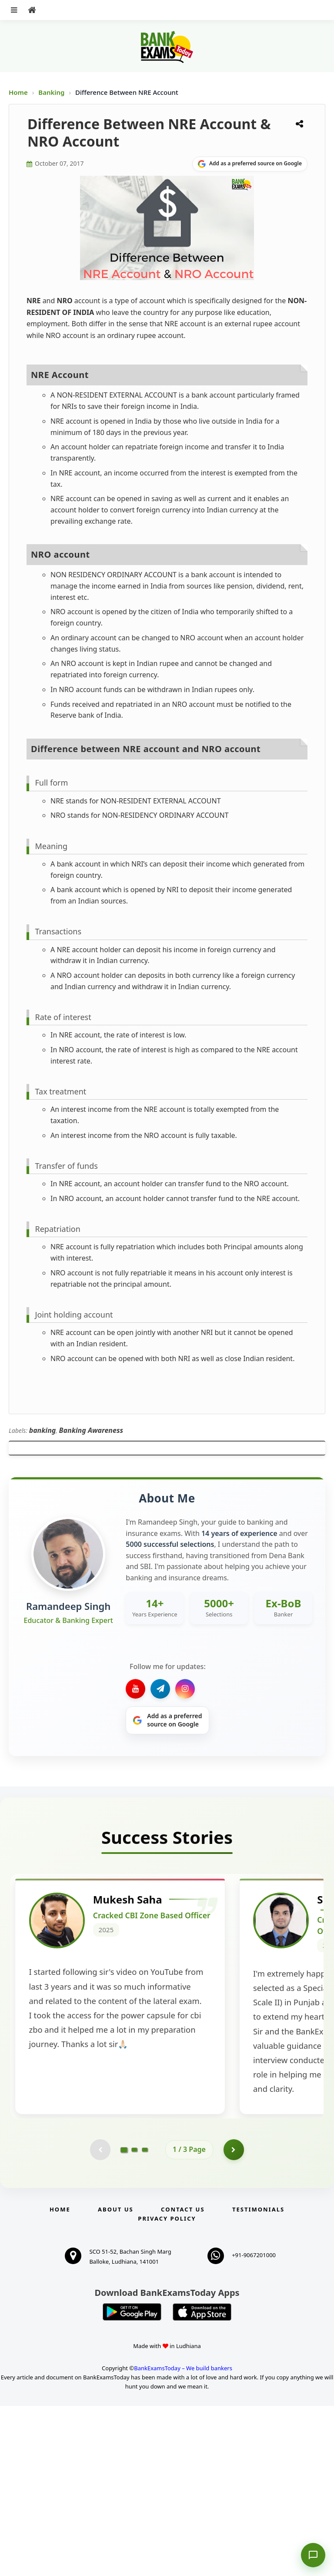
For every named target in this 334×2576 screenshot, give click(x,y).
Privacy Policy (167, 2388)
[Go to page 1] (124, 2319)
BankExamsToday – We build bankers (183, 2538)
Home (18, 92)
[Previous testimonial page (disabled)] (99, 2319)
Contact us (182, 2379)
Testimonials (258, 2379)
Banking (51, 92)
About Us (116, 2379)
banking (42, 1430)
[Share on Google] (249, 164)
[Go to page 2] (134, 2319)
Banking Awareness (91, 1430)
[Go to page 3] (145, 2319)
